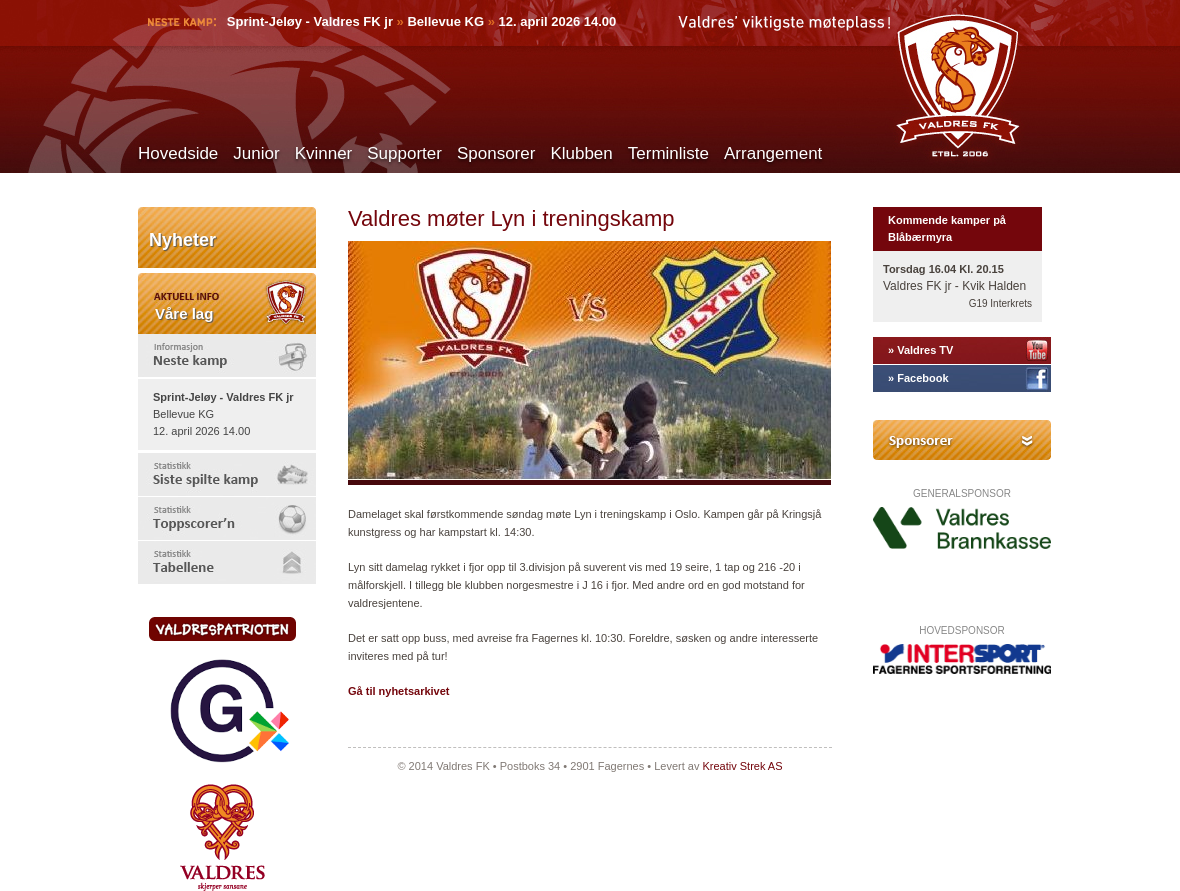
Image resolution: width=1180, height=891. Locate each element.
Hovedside (178, 153)
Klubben (581, 153)
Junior (256, 153)
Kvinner (324, 153)
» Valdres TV (920, 350)
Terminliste (668, 153)
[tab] (227, 355)
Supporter (404, 153)
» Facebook (918, 378)
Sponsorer (496, 153)
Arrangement (773, 153)
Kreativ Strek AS (742, 766)
